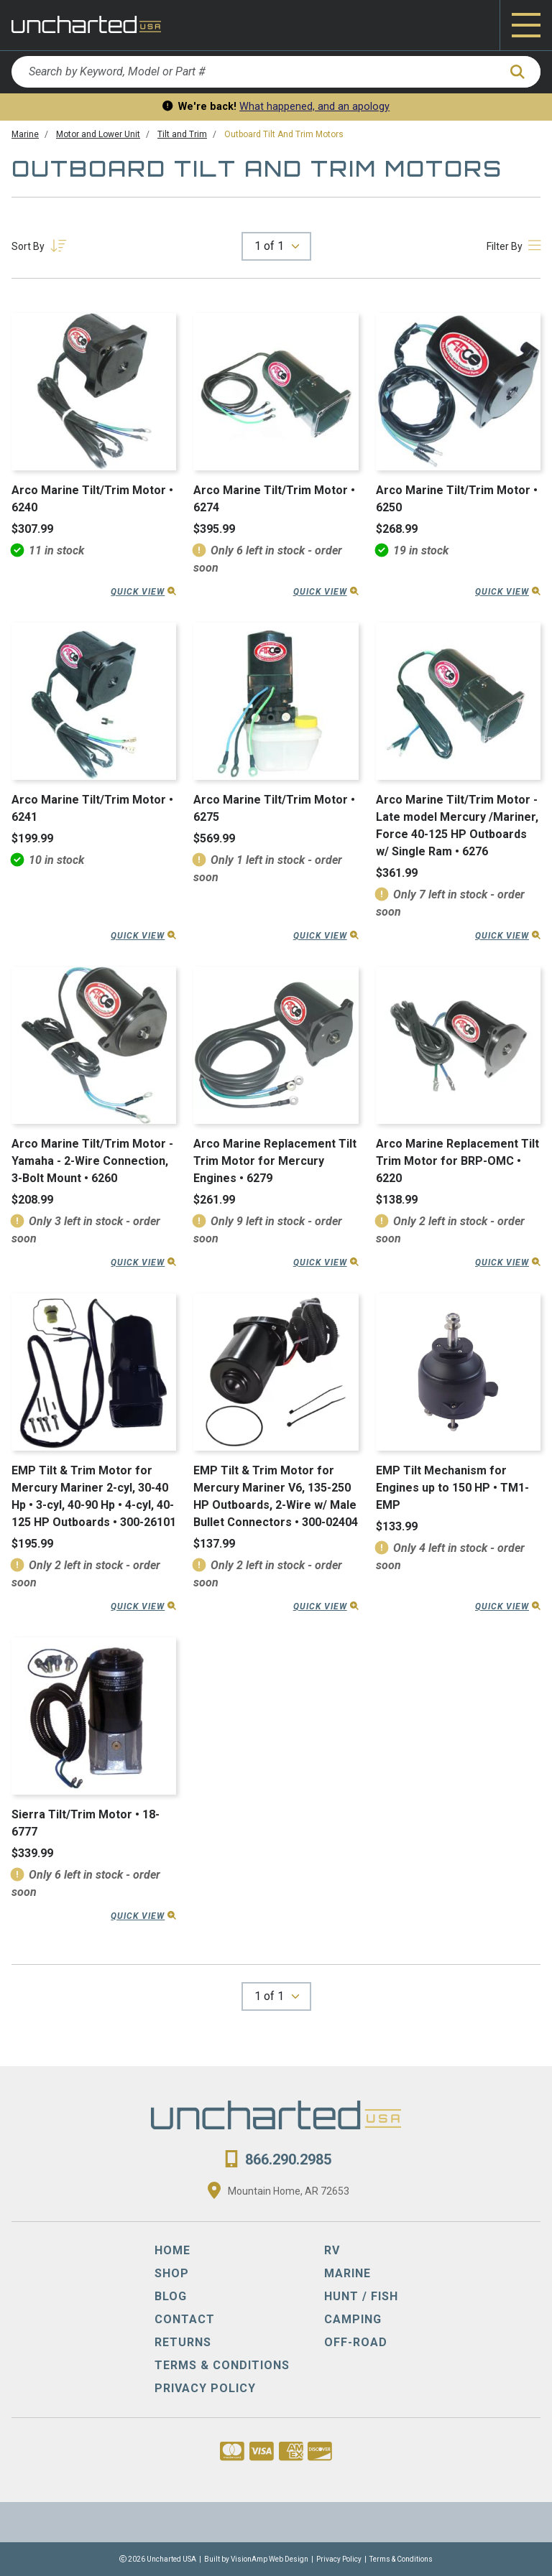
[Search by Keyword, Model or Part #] (255, 72)
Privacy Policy (339, 2559)
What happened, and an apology (314, 107)
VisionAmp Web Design (269, 2559)
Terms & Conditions (401, 2559)
